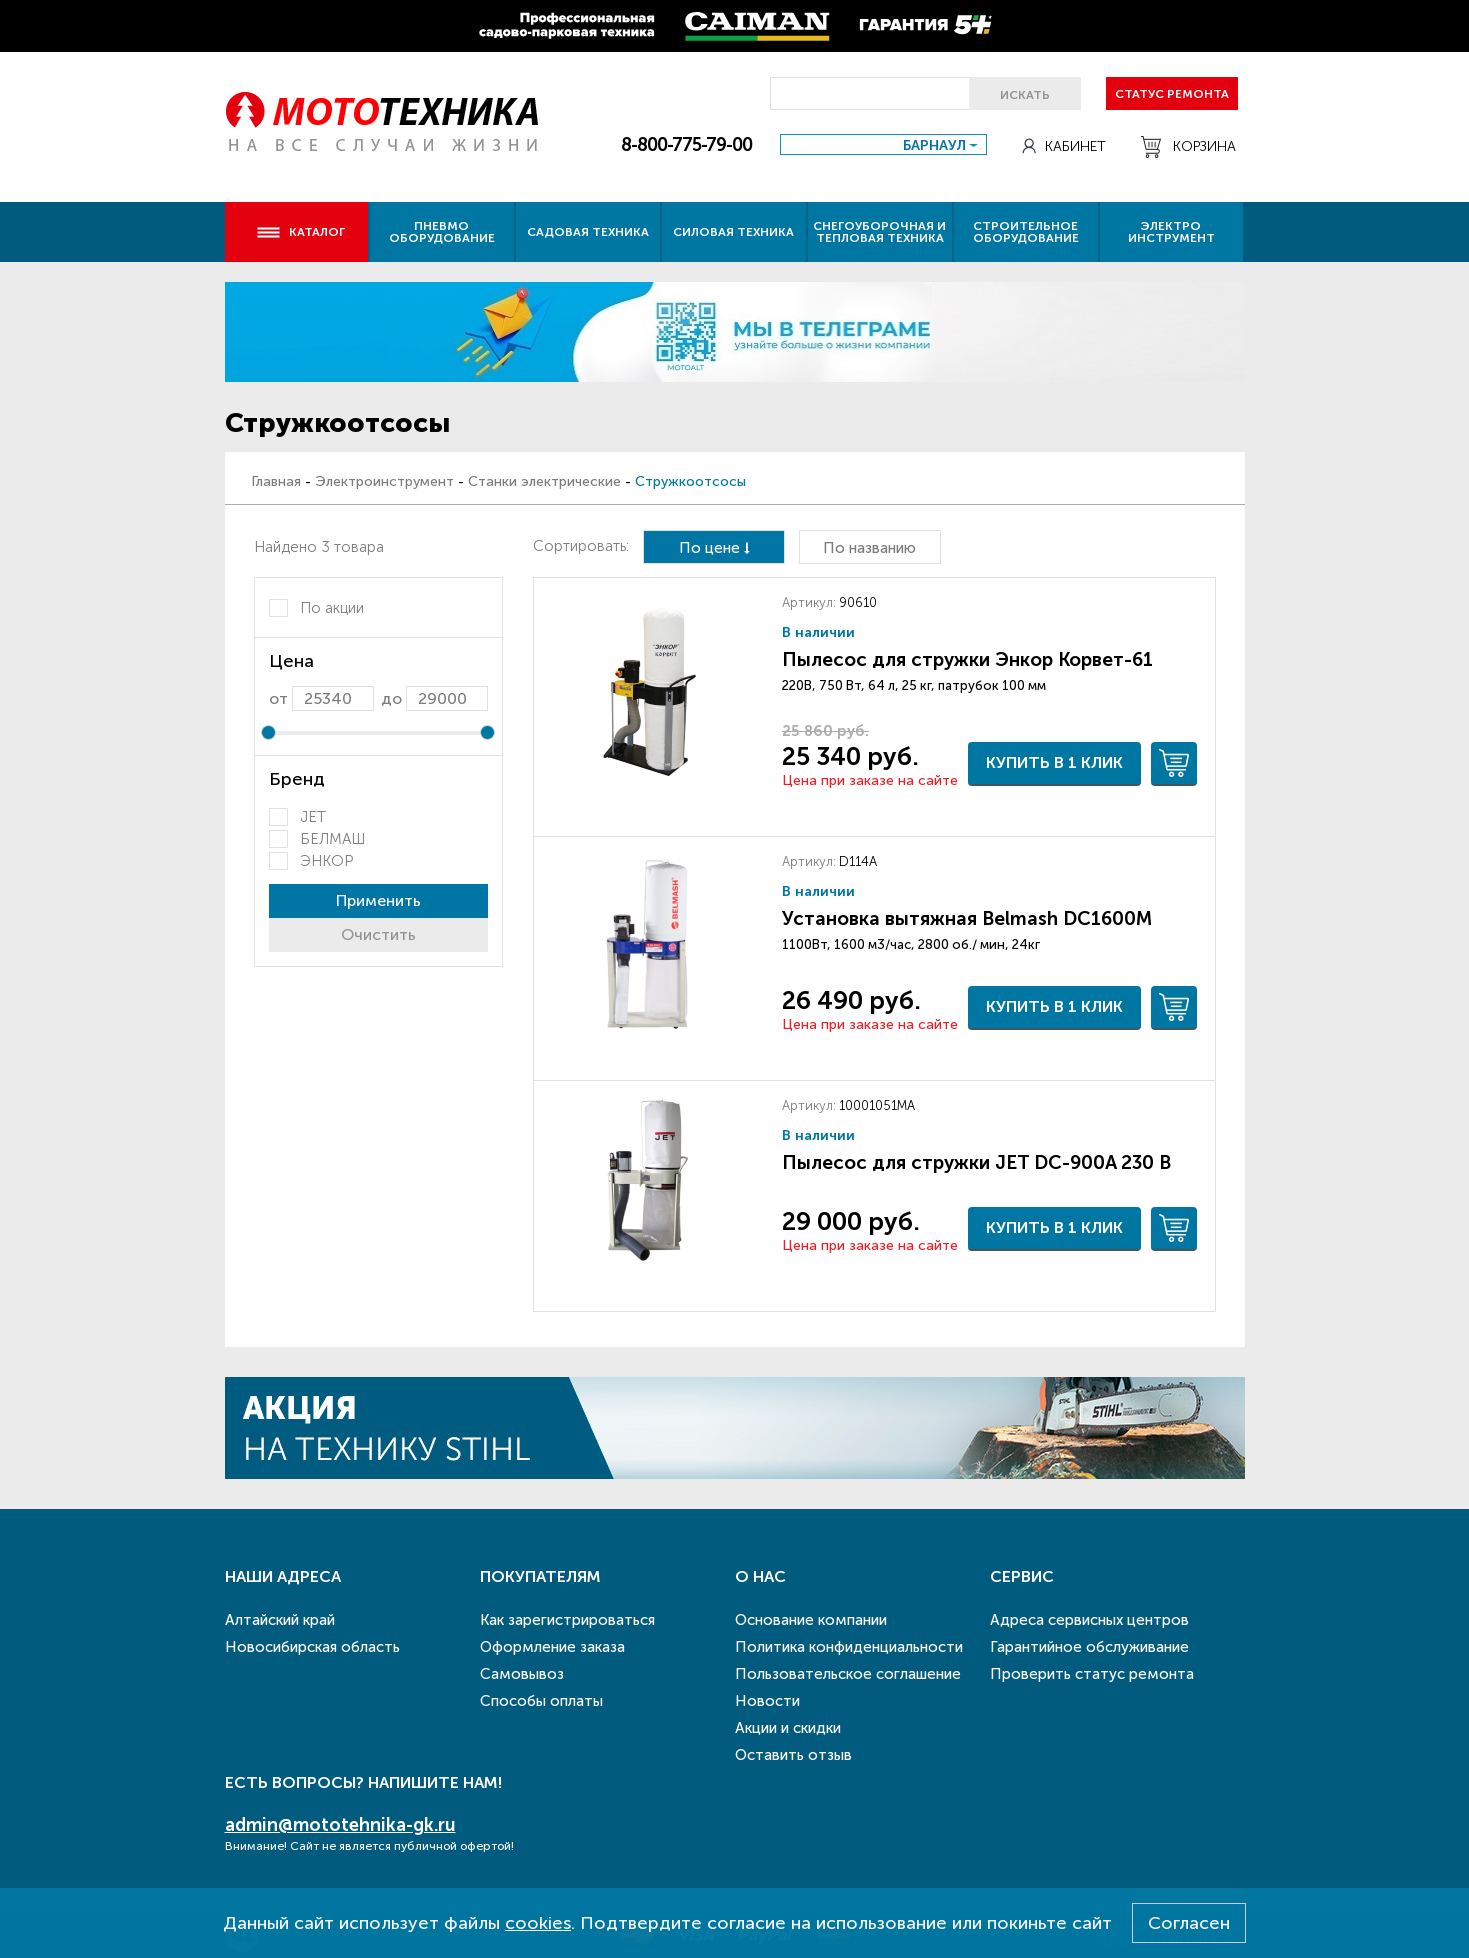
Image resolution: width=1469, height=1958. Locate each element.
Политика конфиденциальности (849, 1647)
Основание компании (811, 1620)
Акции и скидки (788, 1728)
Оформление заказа (552, 1647)
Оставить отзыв (793, 1755)
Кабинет (1064, 146)
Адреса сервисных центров (1089, 1620)
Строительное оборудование (1026, 232)
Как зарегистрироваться (567, 1620)
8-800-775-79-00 (686, 145)
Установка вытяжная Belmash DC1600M (967, 918)
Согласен (1189, 1923)
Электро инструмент (1171, 232)
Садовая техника (588, 232)
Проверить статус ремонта (1092, 1674)
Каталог (300, 232)
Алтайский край (280, 1620)
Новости (767, 1701)
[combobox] (883, 144)
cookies (538, 1923)
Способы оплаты (541, 1701)
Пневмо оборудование (442, 232)
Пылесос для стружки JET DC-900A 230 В (976, 1162)
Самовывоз (522, 1674)
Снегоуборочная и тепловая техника (879, 232)
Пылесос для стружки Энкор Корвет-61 (967, 659)
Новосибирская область (312, 1647)
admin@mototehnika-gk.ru (340, 1825)
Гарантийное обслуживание (1089, 1647)
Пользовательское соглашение (848, 1674)
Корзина (1188, 147)
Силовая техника (733, 232)
